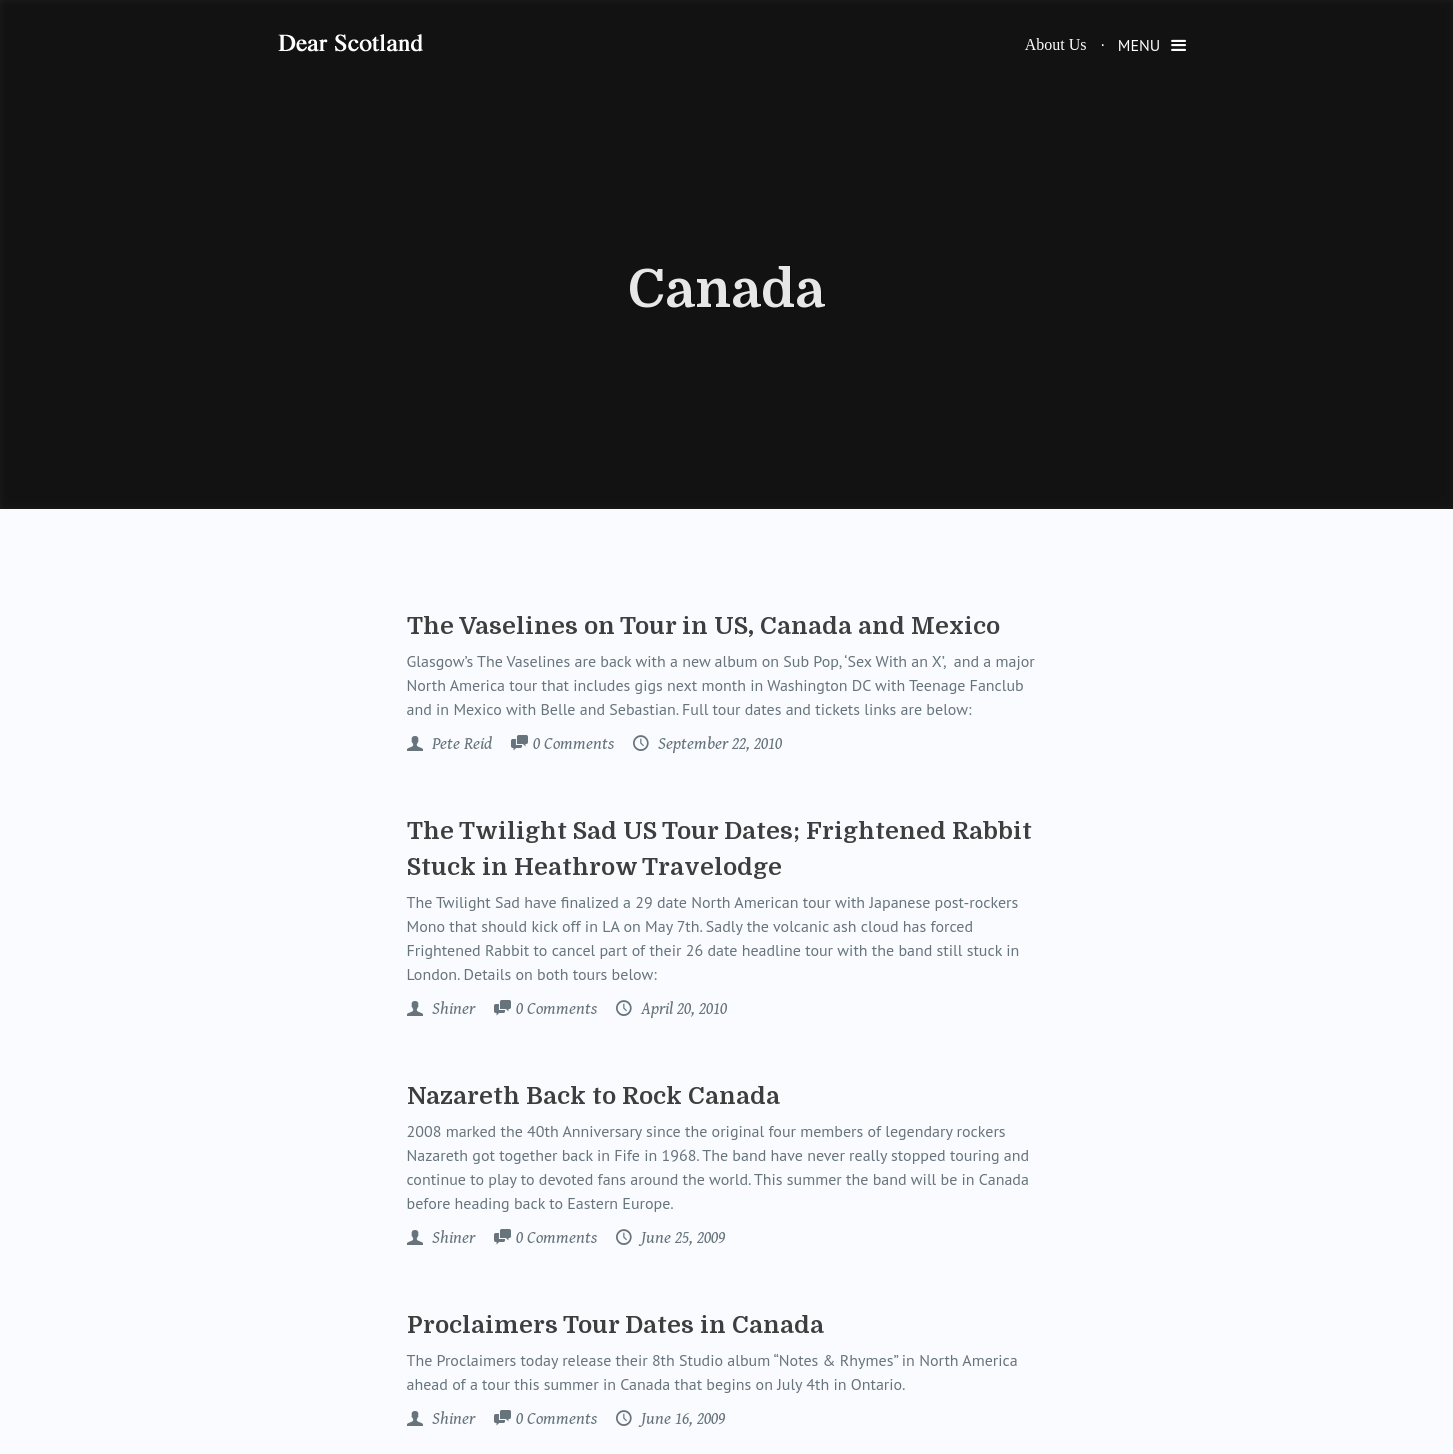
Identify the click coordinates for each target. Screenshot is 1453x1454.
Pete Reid (460, 744)
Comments (573, 745)
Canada (726, 290)
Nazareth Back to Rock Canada (593, 1096)
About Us (1056, 44)
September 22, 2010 (718, 744)
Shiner (451, 1009)
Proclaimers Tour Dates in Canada (615, 1325)
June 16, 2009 (681, 1419)
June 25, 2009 (681, 1238)
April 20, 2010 (682, 1009)
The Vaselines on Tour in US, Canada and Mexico (703, 626)
